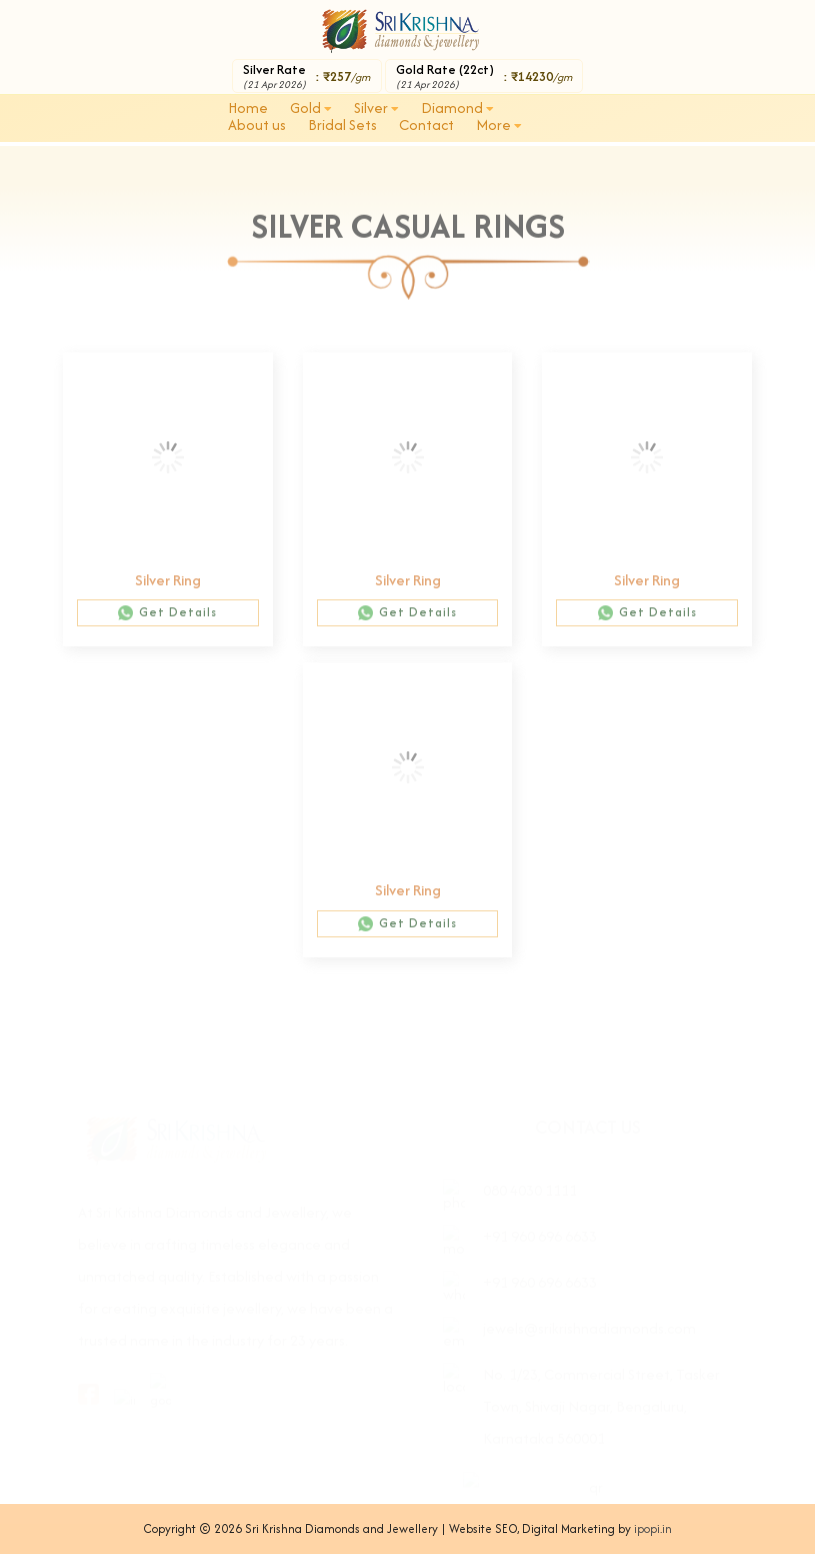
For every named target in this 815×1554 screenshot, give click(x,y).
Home (248, 107)
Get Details (167, 620)
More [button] (499, 124)
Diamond (457, 107)
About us (257, 124)
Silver (376, 107)
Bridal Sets (342, 124)
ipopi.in (653, 1528)
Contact (426, 124)
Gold (311, 107)
